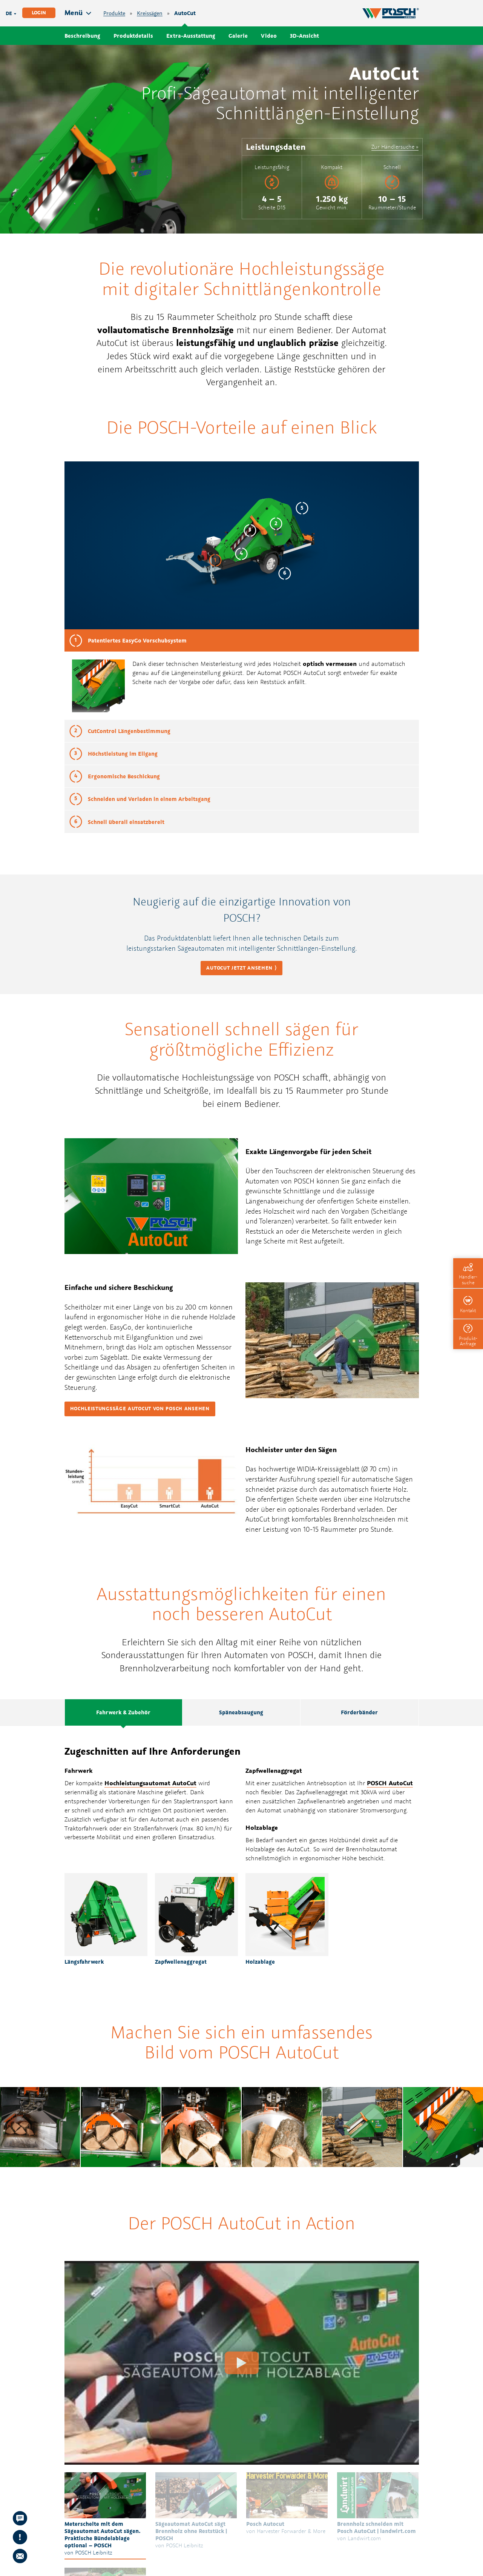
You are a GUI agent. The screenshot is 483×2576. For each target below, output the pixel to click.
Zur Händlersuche (392, 146)
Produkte (114, 13)
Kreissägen (150, 13)
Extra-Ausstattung (190, 35)
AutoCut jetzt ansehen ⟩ (241, 968)
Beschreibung (82, 35)
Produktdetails (133, 35)
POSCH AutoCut (304, 673)
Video (269, 35)
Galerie (238, 35)
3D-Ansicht (304, 35)
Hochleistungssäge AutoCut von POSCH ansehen (140, 1408)
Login (39, 12)
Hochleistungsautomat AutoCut (150, 1783)
